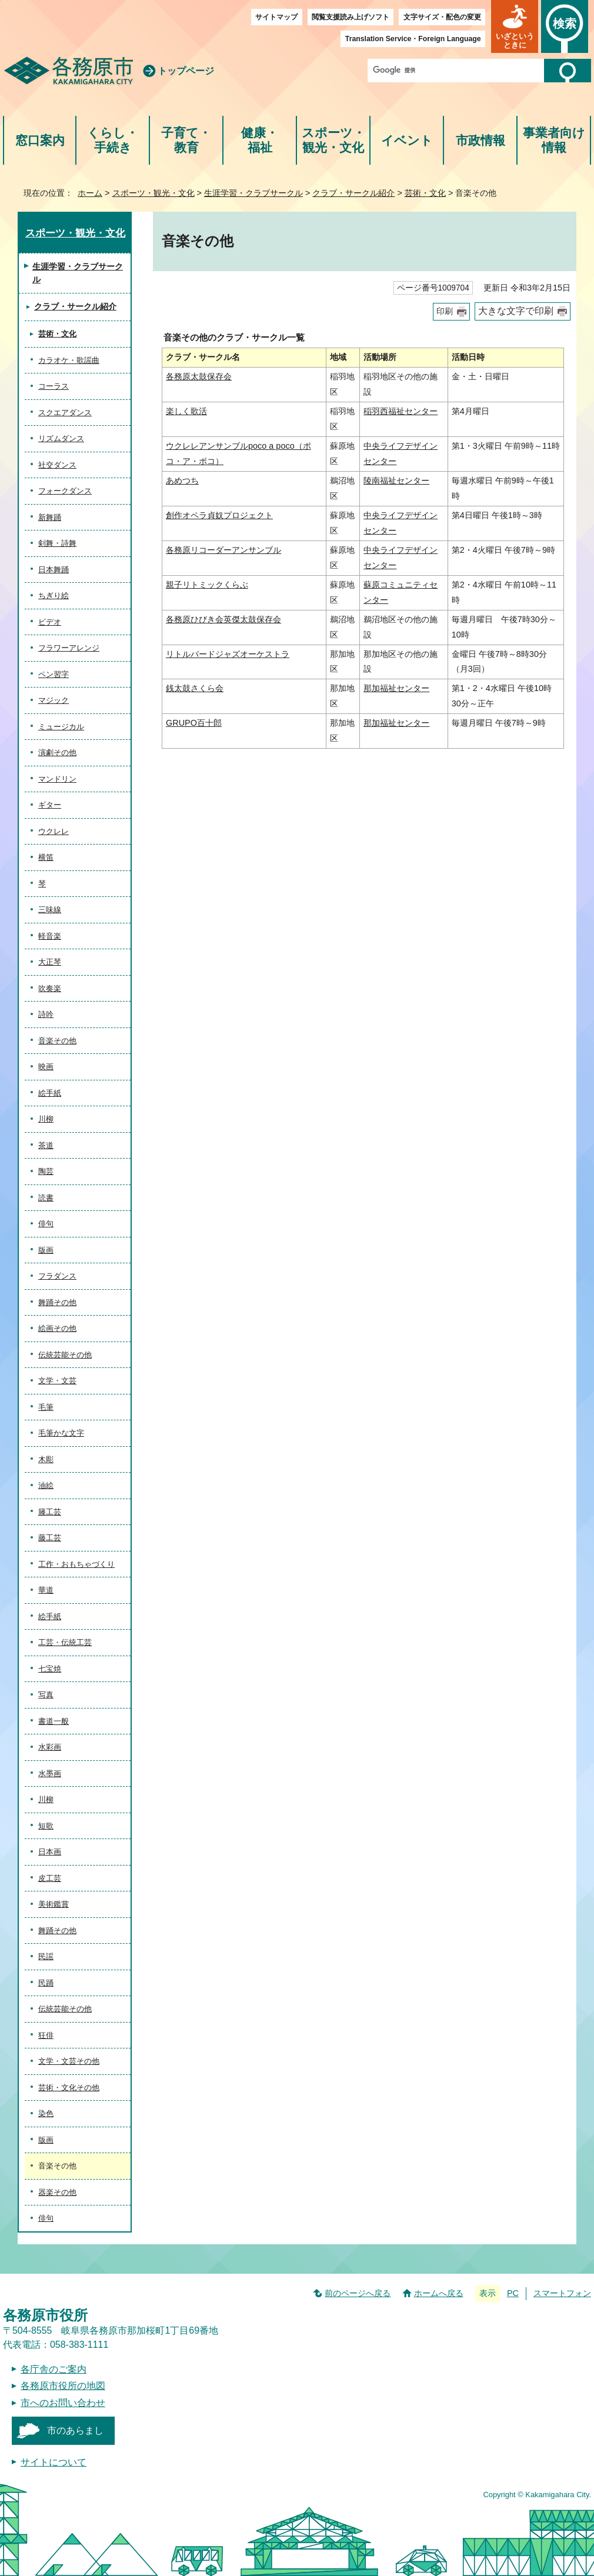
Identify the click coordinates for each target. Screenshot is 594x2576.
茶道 (46, 1145)
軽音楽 (49, 936)
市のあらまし (75, 2430)
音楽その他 (57, 1040)
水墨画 (49, 1773)
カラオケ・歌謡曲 (68, 360)
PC (513, 2293)
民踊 (46, 1982)
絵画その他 (57, 1328)
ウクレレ (53, 831)
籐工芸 (49, 1511)
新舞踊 (49, 517)
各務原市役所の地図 (63, 2386)
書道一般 (53, 1721)
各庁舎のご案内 (53, 2369)
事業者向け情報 (554, 140)
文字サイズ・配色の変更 (442, 17)
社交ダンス (57, 465)
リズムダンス (61, 438)
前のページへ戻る (358, 2293)
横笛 (46, 857)
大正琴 (49, 961)
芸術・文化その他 (68, 2087)
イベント (407, 140)
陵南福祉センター (396, 480)
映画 (46, 1066)
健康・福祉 (259, 140)
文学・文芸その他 (68, 2061)
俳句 (46, 1223)
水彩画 (49, 1747)
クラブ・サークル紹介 (353, 193)
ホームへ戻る (438, 2293)
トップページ (186, 71)
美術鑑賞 (53, 1904)
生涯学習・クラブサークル (253, 193)
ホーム (90, 193)
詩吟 (46, 1014)
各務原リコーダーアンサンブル (223, 550)
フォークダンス (65, 490)
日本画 (49, 1851)
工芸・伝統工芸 (65, 1642)
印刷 (444, 311)
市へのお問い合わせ (63, 2403)
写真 (46, 1694)
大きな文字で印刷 (515, 311)
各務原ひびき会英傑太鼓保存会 (223, 619)
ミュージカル (61, 726)
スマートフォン (562, 2293)
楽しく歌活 (186, 411)
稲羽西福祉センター (400, 411)
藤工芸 (49, 1537)
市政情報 (480, 140)
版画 (46, 1250)
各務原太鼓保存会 (199, 376)
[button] (514, 26)
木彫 (46, 1459)
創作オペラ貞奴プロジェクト (219, 515)
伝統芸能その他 (65, 1354)
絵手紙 (49, 1093)
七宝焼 (49, 1668)
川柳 (46, 1119)
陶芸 (46, 1171)
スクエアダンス (65, 412)
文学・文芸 (57, 1380)
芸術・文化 (425, 193)
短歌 (46, 1825)
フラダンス (57, 1276)
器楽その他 (57, 2192)
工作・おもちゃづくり (76, 1564)
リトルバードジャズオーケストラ (227, 654)
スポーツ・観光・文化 (333, 140)
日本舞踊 (53, 569)
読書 (46, 1197)
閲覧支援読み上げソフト (350, 17)
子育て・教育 (186, 140)
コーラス (53, 386)
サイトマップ (276, 17)
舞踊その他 (57, 1302)
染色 (46, 2113)
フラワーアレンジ (68, 647)
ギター (49, 804)
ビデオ (49, 622)
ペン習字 (53, 674)
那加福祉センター (396, 688)
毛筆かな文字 (61, 1433)
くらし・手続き (112, 140)
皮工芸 (49, 1878)
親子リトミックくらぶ (207, 584)
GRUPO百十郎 (194, 723)
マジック (53, 700)
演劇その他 (57, 752)
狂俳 (46, 2035)
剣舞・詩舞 (57, 543)
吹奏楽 (49, 988)
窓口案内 (40, 140)
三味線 (49, 909)
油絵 (46, 1485)
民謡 (46, 1956)
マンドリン (57, 779)
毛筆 (46, 1407)
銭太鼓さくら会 (194, 688)
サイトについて (53, 2462)
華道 (46, 1590)
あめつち (182, 480)
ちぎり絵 (53, 595)
